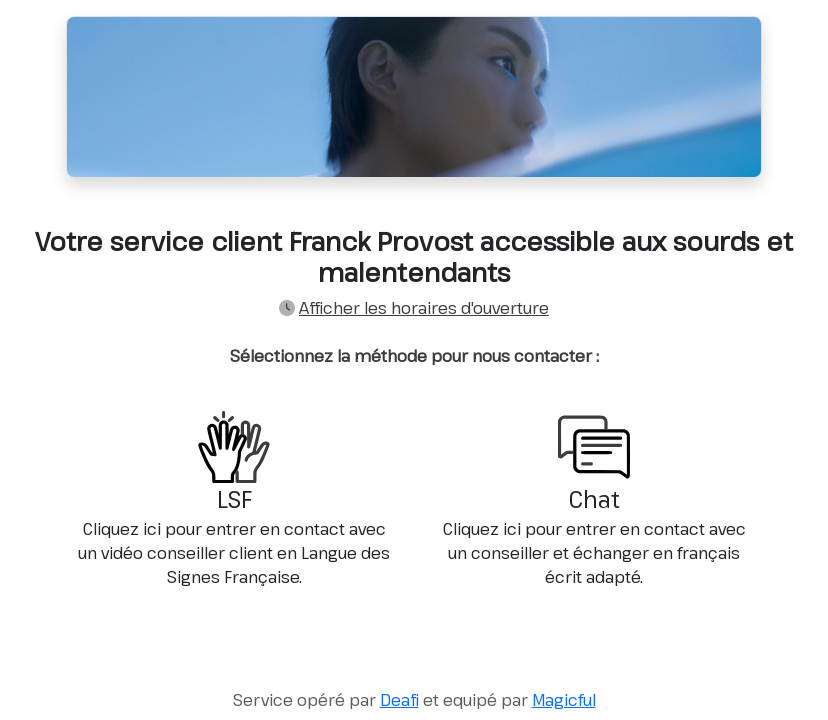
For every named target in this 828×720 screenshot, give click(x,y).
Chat (594, 499)
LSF (234, 499)
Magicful (564, 700)
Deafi (399, 700)
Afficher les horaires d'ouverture (424, 308)
